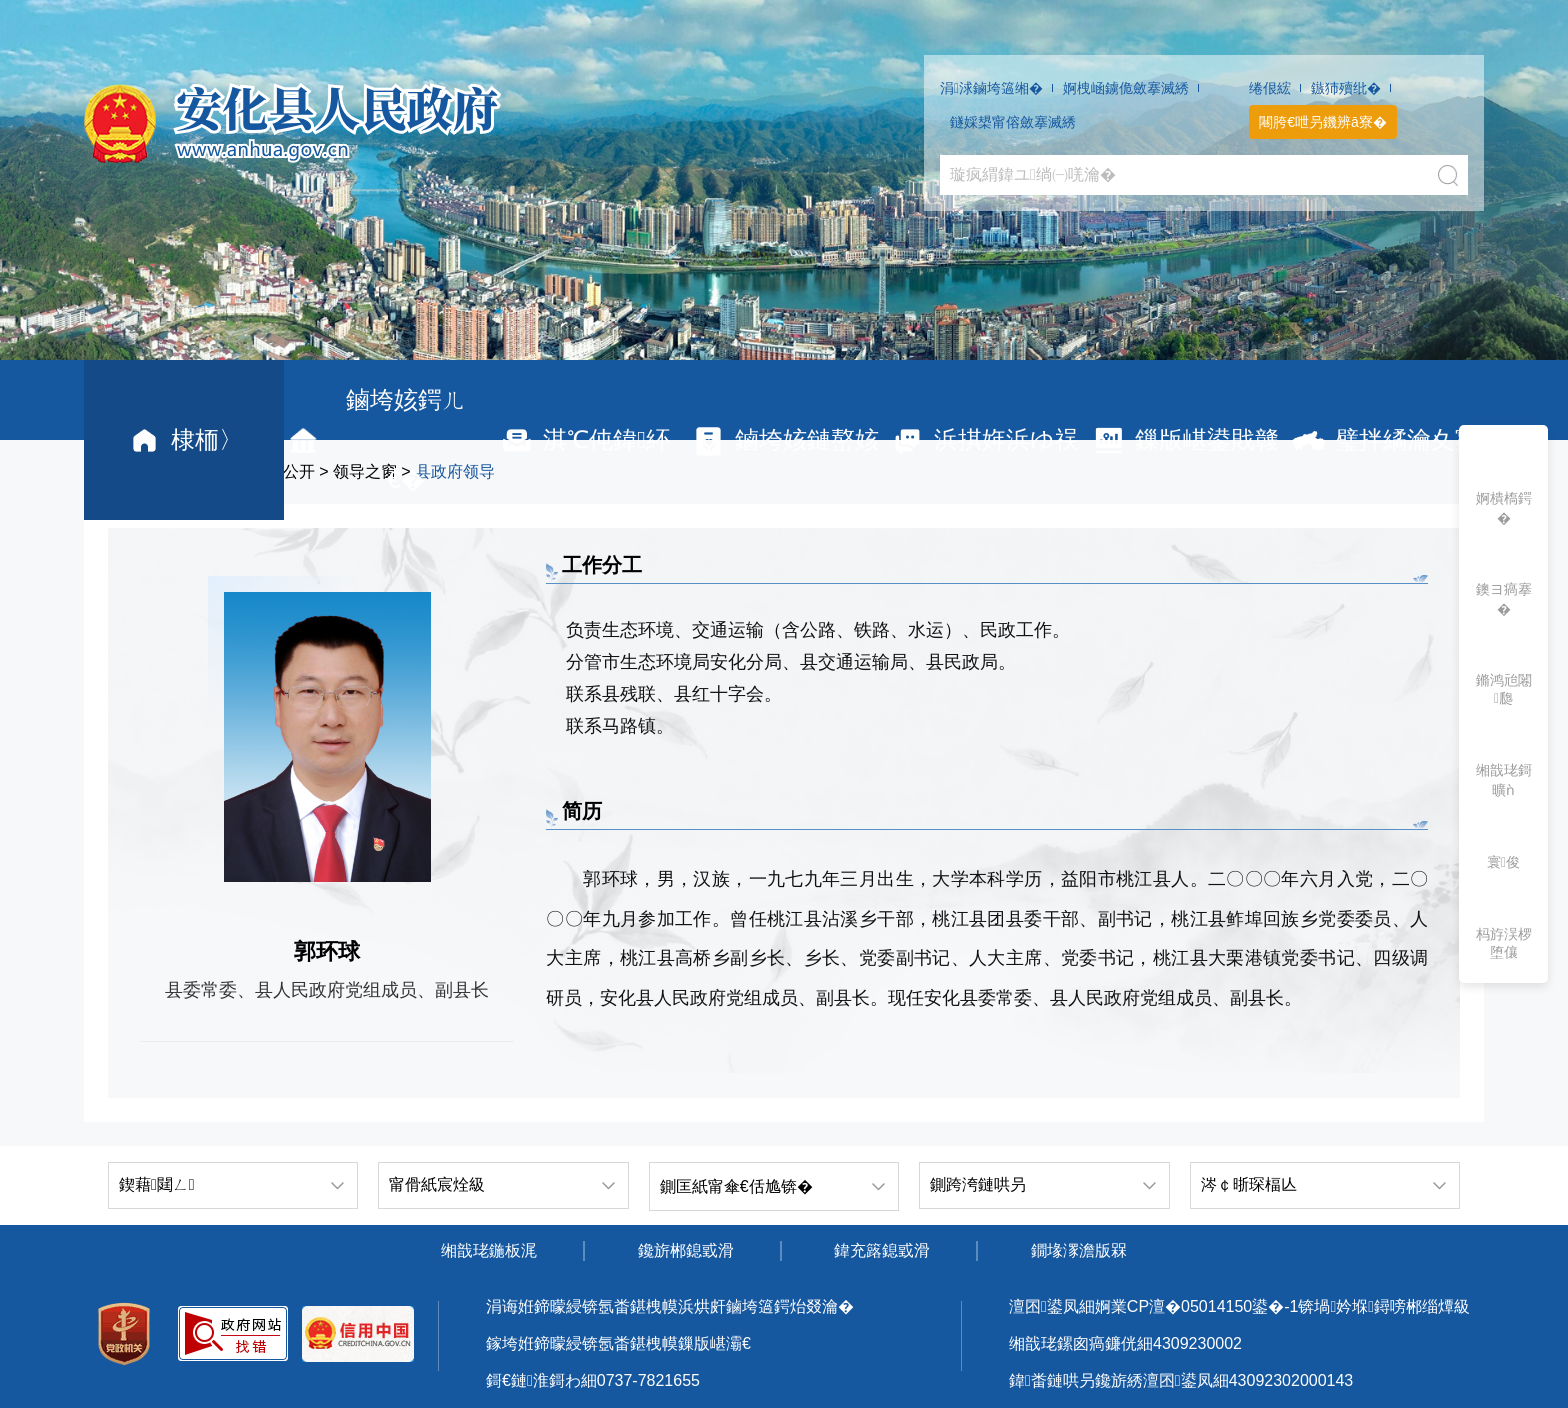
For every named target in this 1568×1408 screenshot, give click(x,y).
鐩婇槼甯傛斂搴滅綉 (1013, 122)
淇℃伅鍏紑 (584, 440)
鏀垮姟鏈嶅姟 (784, 440)
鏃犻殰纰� (1346, 88)
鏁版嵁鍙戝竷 (1184, 440)
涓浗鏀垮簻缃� (991, 88)
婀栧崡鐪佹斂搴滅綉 (1126, 88)
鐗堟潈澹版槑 (1079, 1250)
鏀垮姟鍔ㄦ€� (375, 439)
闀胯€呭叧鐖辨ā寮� (1323, 122)
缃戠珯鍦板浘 (489, 1250)
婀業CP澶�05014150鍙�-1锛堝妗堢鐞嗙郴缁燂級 (1282, 1306)
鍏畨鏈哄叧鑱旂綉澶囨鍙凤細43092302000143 (1181, 1380)
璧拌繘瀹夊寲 (1384, 440)
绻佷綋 (1270, 88)
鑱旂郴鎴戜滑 (686, 1250)
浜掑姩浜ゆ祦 (984, 440)
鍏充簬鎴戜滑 (882, 1250)
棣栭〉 (184, 440)
